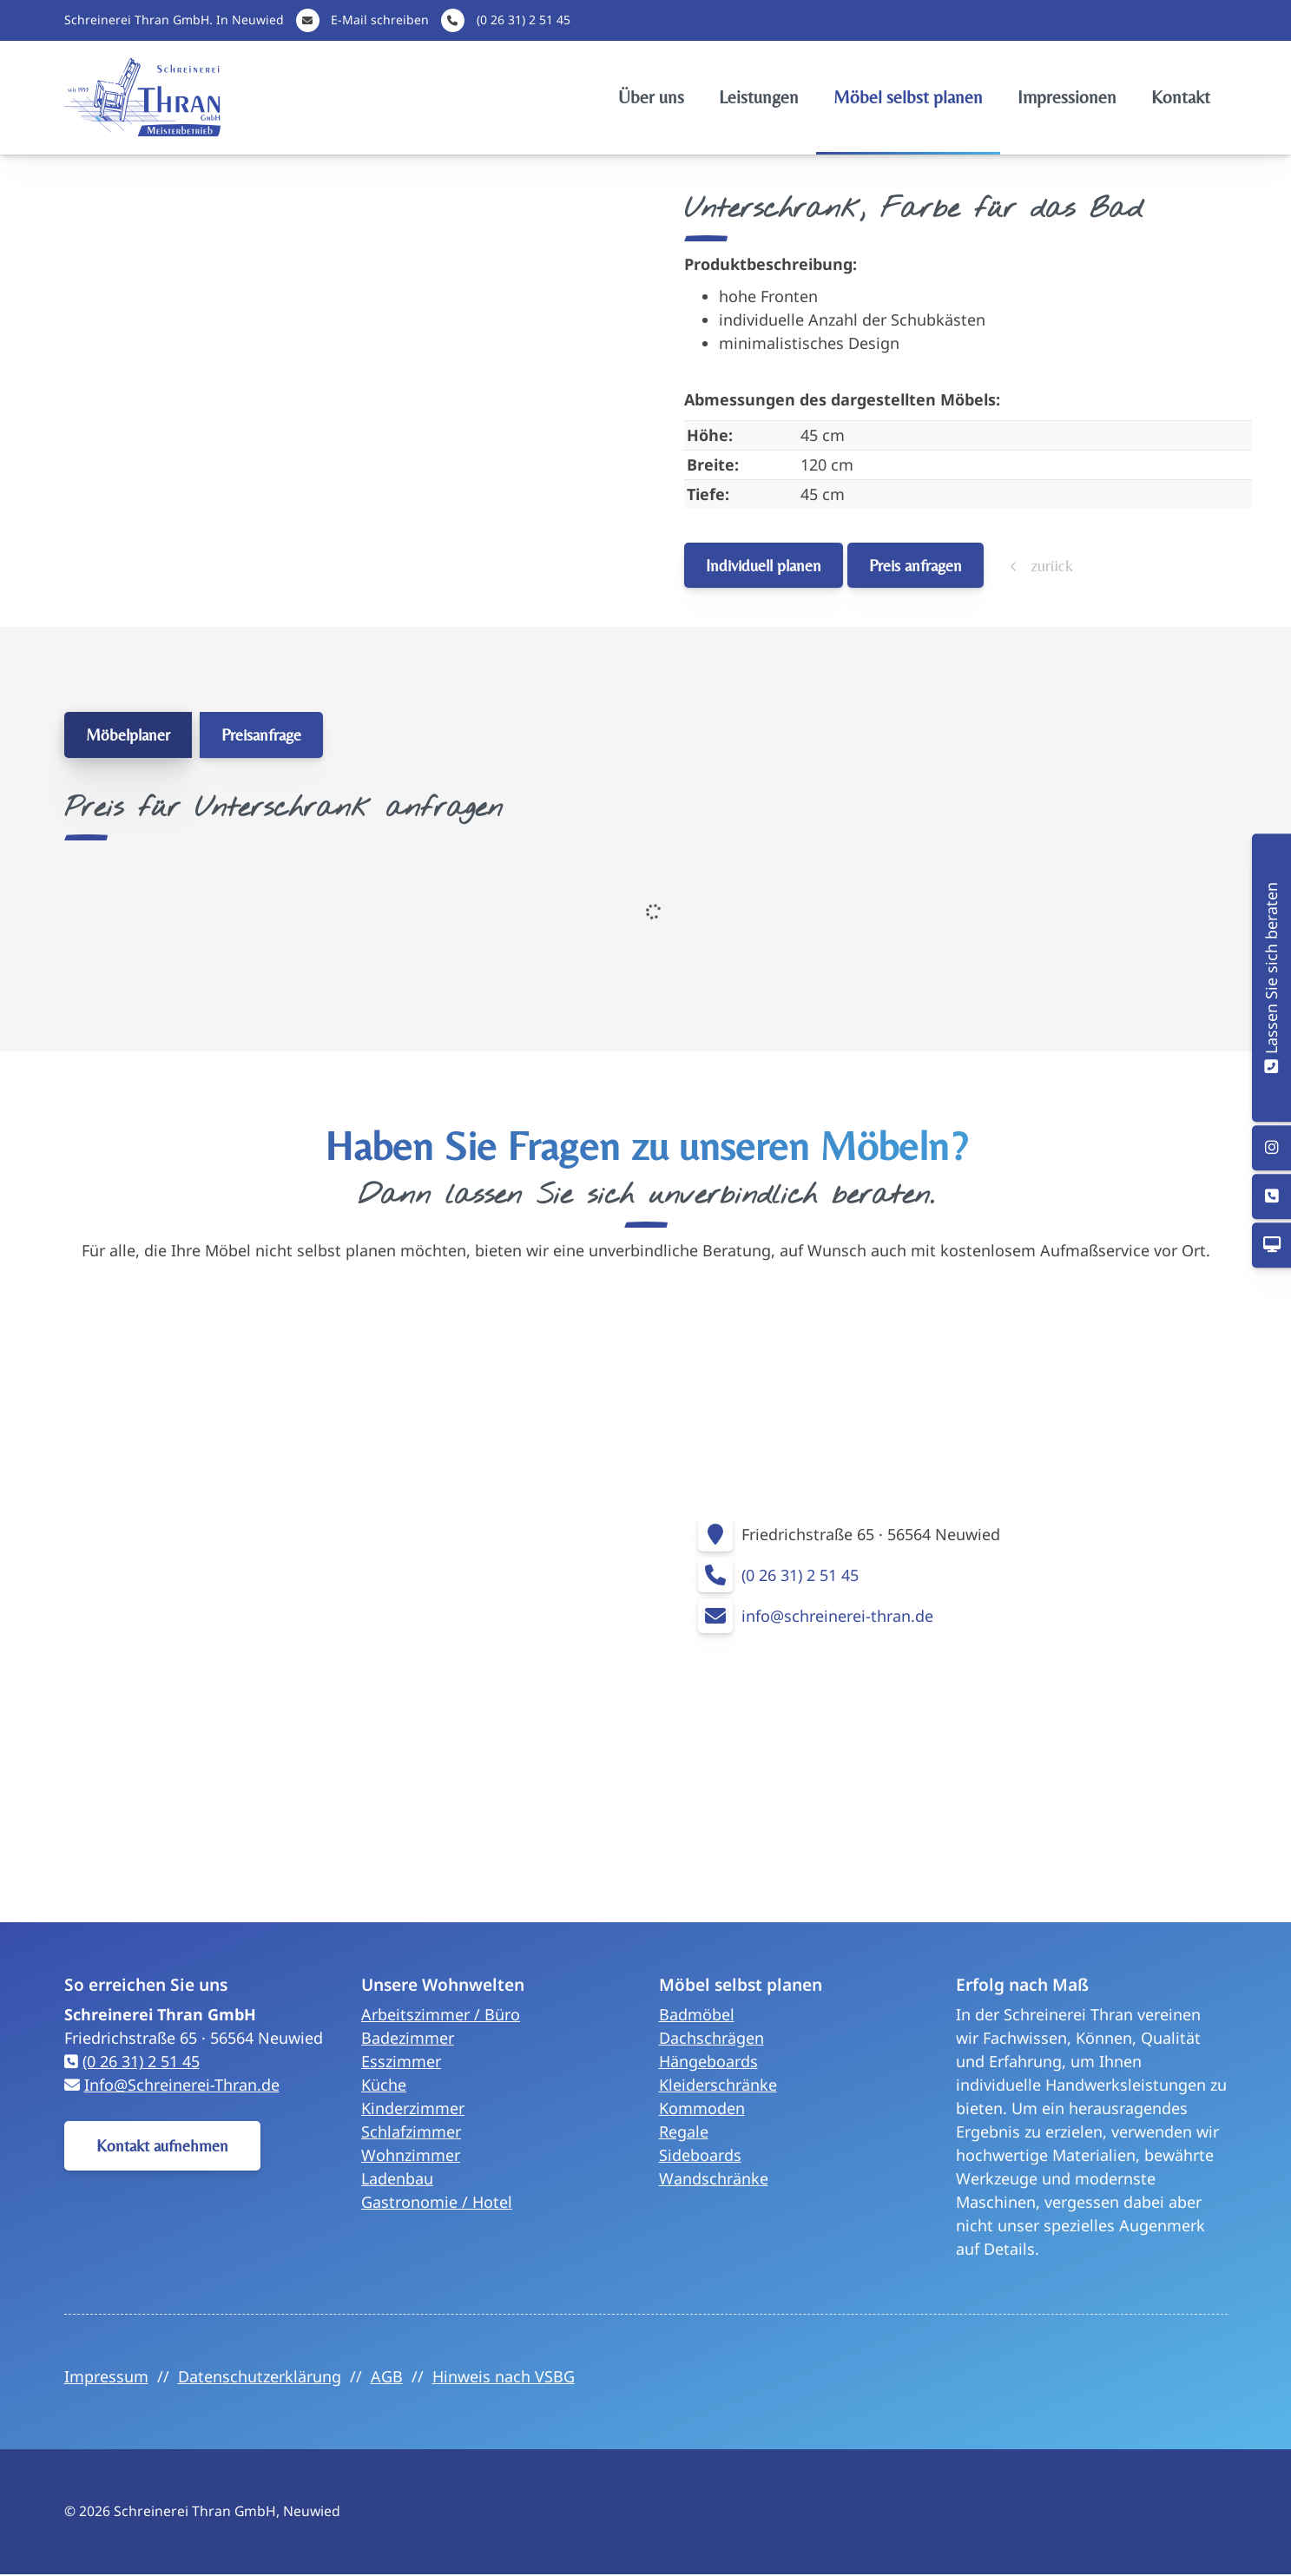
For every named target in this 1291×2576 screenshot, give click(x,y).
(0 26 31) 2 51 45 (523, 19)
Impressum (106, 2376)
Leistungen (759, 97)
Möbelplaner (128, 734)
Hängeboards (708, 2061)
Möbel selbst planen (908, 97)
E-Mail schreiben (380, 19)
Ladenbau (397, 2178)
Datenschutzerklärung (259, 2376)
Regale (683, 2131)
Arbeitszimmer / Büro (440, 2014)
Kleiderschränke (718, 2084)
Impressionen (1067, 97)
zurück (1049, 565)
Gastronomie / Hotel (436, 2201)
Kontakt (1180, 97)
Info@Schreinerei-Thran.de (182, 2084)
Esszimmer (401, 2061)
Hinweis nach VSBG (503, 2376)
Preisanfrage (261, 734)
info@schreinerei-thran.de (837, 1615)
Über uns (651, 97)
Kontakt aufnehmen (162, 2145)
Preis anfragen (915, 565)
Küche (383, 2084)
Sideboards (700, 2154)
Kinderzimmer (412, 2108)
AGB (387, 2376)
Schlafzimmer (411, 2131)
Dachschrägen (711, 2037)
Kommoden (702, 2108)
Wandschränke (713, 2178)
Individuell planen (763, 565)
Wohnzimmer (410, 2154)
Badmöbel (696, 2014)
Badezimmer (407, 2037)
